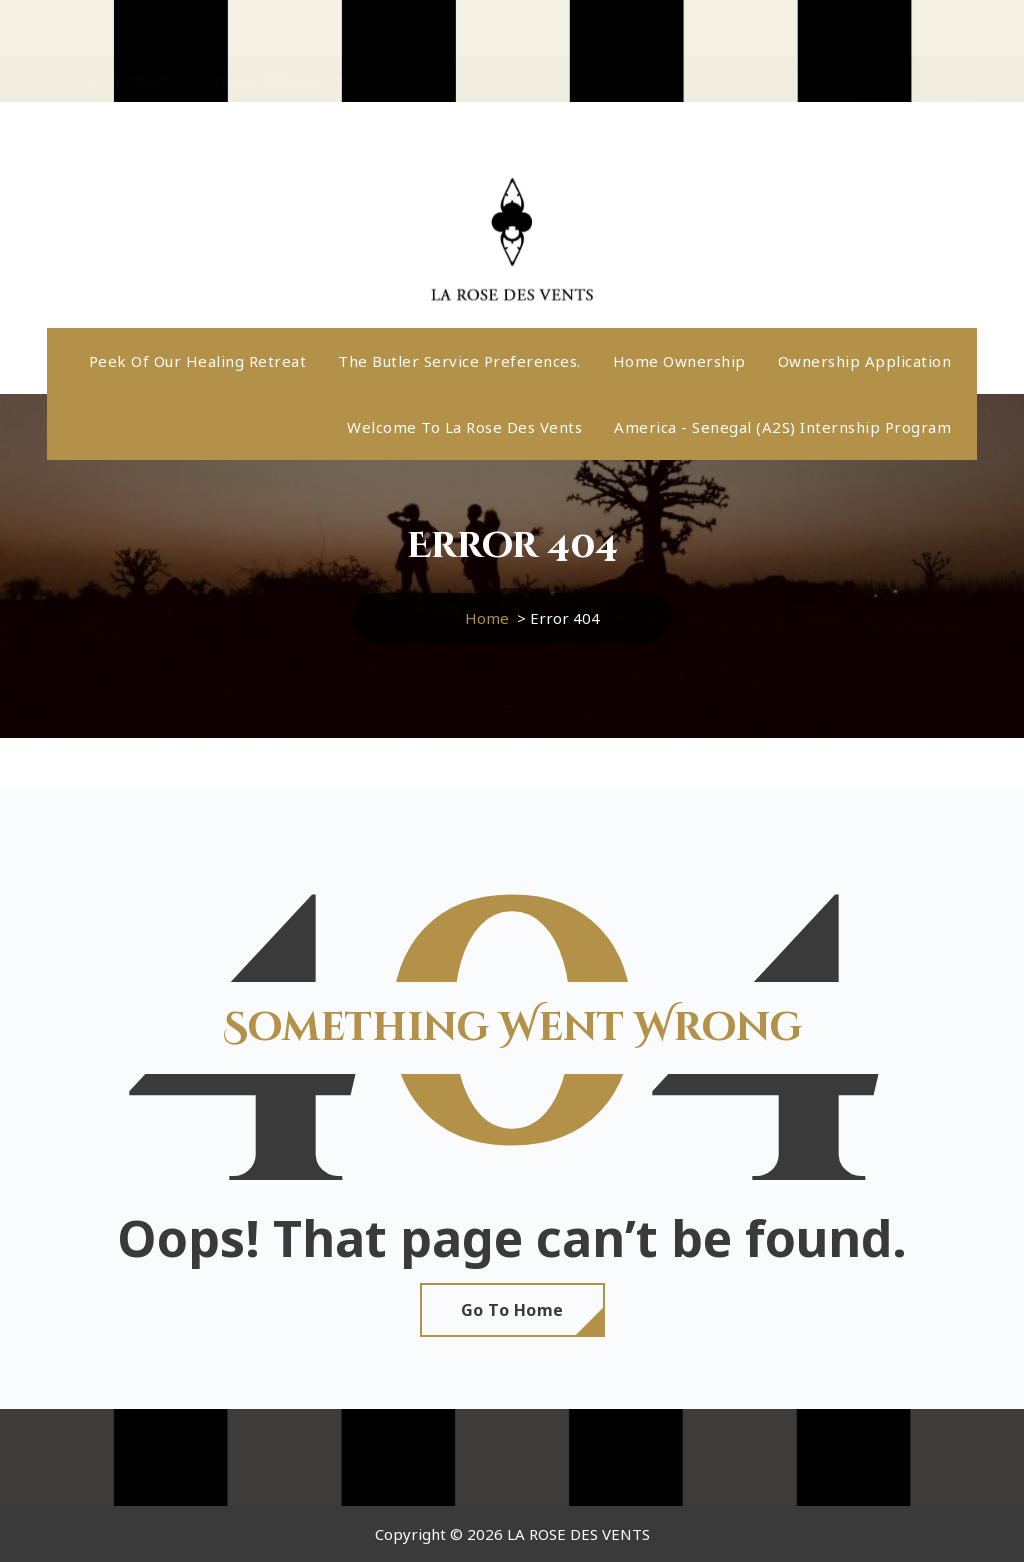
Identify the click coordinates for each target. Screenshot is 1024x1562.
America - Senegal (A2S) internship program (782, 427)
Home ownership (679, 361)
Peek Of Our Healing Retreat (198, 361)
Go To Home (512, 1310)
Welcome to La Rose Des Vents (464, 427)
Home (487, 618)
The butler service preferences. (459, 361)
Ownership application (865, 361)
